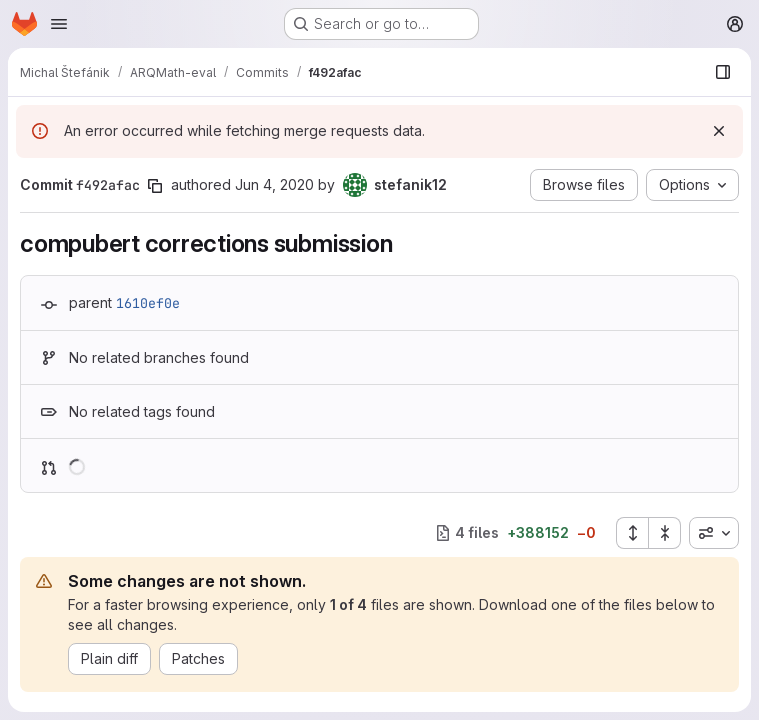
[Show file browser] (723, 72)
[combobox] (714, 533)
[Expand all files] (632, 533)
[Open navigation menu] (59, 24)
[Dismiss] (719, 131)
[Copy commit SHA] (155, 186)
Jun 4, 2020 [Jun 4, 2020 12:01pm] (274, 184)
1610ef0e (148, 303)
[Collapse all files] (665, 533)
